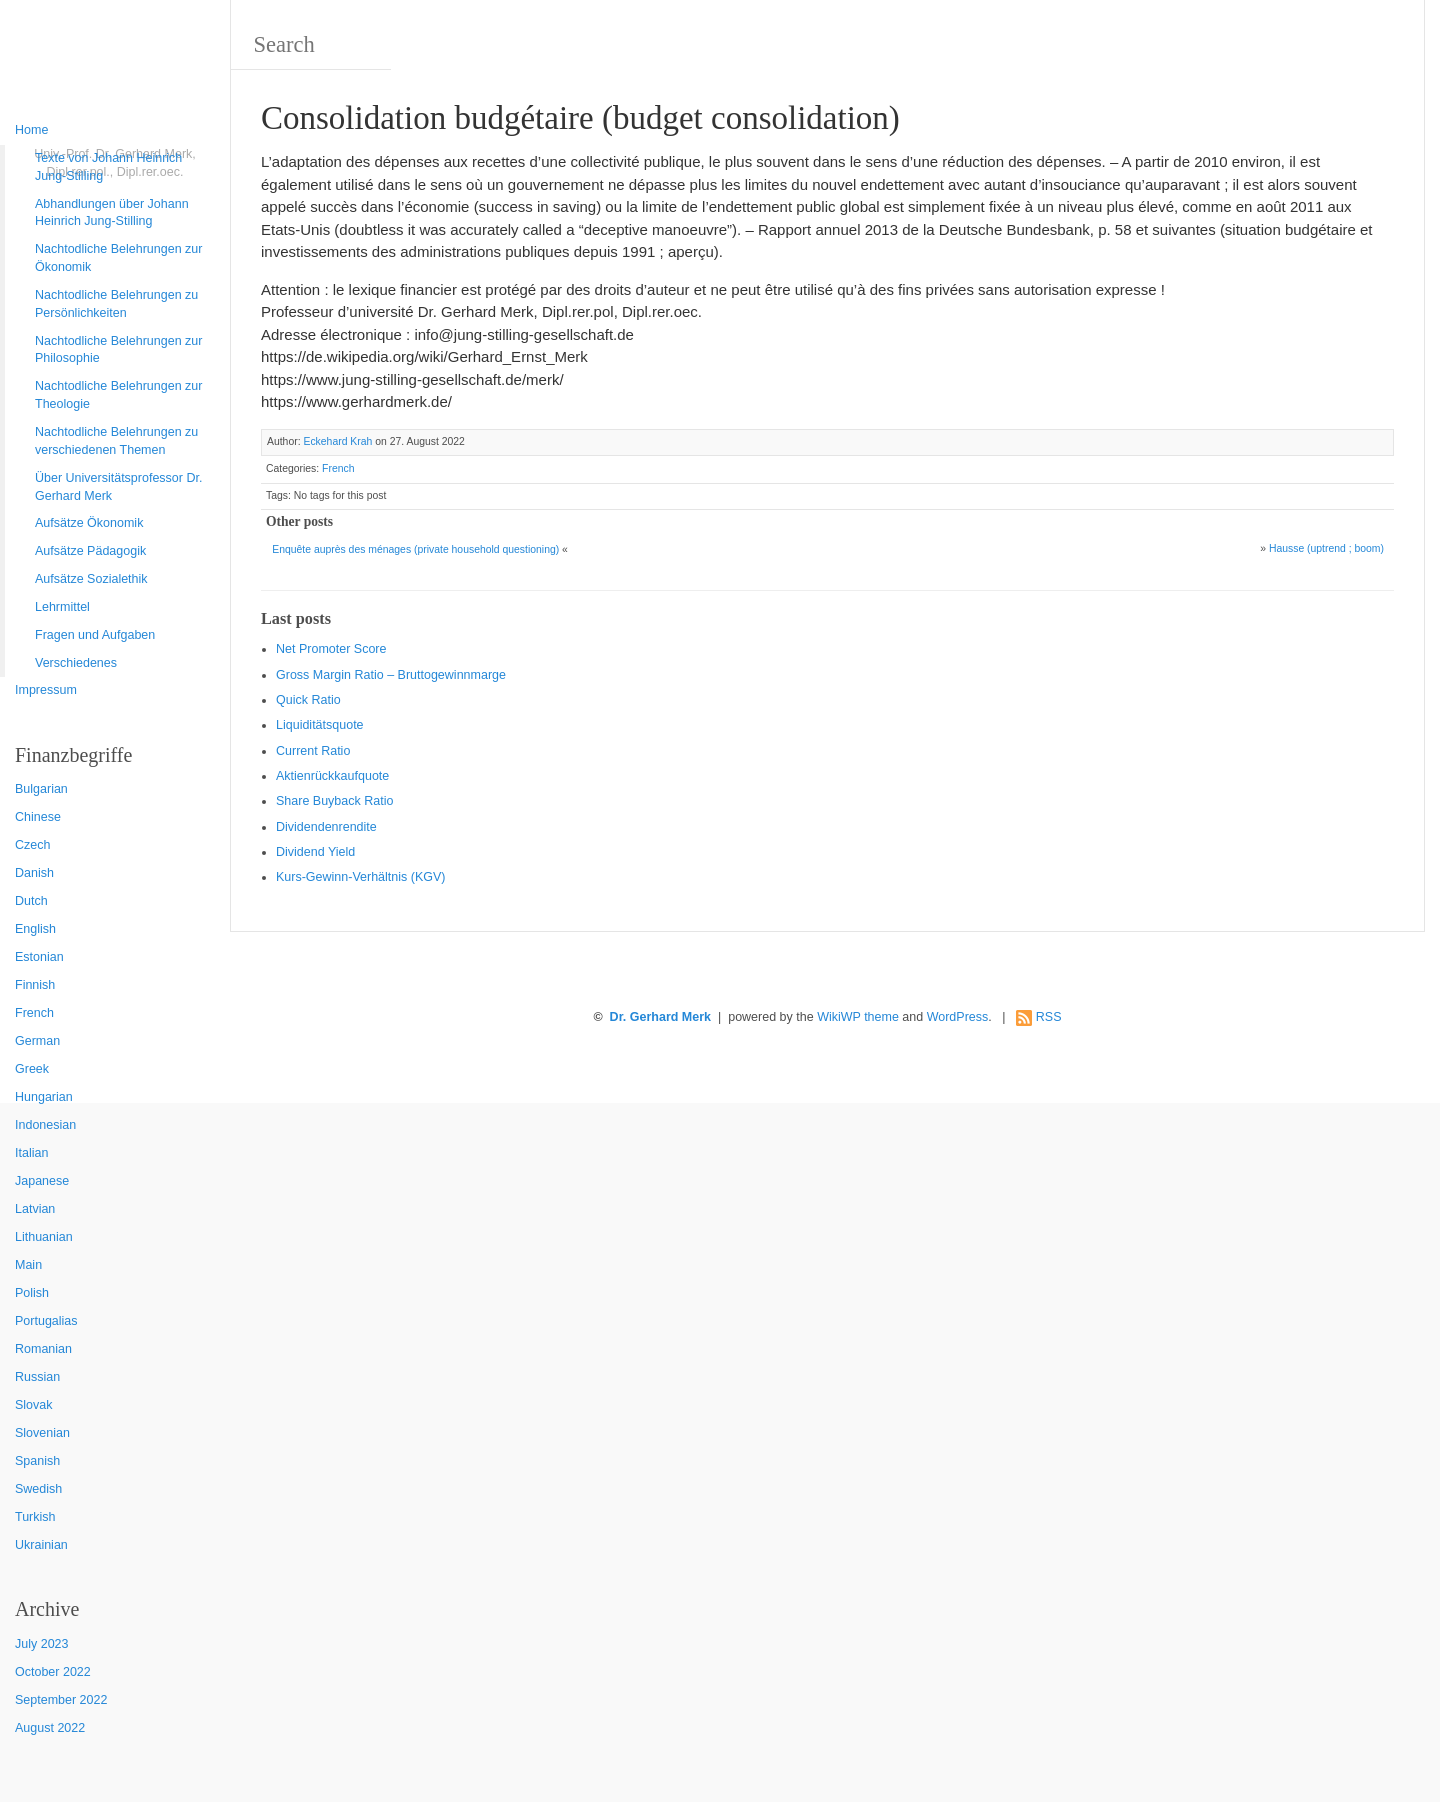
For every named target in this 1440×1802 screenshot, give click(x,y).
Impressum (46, 690)
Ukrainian (41, 1545)
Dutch (31, 901)
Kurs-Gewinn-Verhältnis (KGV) (361, 877)
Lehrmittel (62, 607)
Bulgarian (41, 789)
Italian (31, 1153)
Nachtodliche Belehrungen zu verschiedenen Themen (116, 441)
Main (28, 1265)
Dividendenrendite (326, 827)
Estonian (39, 957)
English (35, 929)
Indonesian (45, 1125)
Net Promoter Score (331, 649)
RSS (1049, 1017)
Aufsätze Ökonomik (89, 523)
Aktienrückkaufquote (332, 776)
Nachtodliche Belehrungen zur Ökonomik (118, 258)
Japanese (42, 1181)
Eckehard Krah (337, 441)
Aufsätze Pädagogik (90, 551)
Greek (32, 1069)
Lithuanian (44, 1237)
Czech (32, 845)
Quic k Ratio (308, 700)
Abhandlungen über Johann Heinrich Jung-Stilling (112, 213)
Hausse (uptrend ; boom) (1326, 548)
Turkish (35, 1517)
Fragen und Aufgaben (95, 635)
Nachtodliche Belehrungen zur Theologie (118, 395)
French (34, 1013)
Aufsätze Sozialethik (91, 579)
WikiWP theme (858, 1017)
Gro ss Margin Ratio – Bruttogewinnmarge (391, 675)
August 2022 (50, 1728)
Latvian (35, 1209)
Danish (34, 873)
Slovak (34, 1405)
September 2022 (61, 1700)
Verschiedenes (76, 663)
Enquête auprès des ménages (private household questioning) (415, 549)
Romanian (43, 1349)
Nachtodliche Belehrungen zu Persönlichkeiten (116, 304)
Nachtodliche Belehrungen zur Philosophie (118, 350)
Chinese (38, 817)
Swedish (38, 1489)
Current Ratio (313, 751)
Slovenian (42, 1433)
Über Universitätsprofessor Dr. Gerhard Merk (118, 487)
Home (31, 130)
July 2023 (42, 1644)
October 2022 (53, 1672)
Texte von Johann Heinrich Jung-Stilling (108, 167)
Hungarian (44, 1097)
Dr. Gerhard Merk (660, 1017)
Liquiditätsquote (320, 725)
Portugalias (46, 1321)
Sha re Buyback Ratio (334, 801)
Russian (37, 1377)
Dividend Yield (315, 852)
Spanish (37, 1461)
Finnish (35, 985)
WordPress (958, 1017)
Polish (32, 1293)
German (37, 1041)
